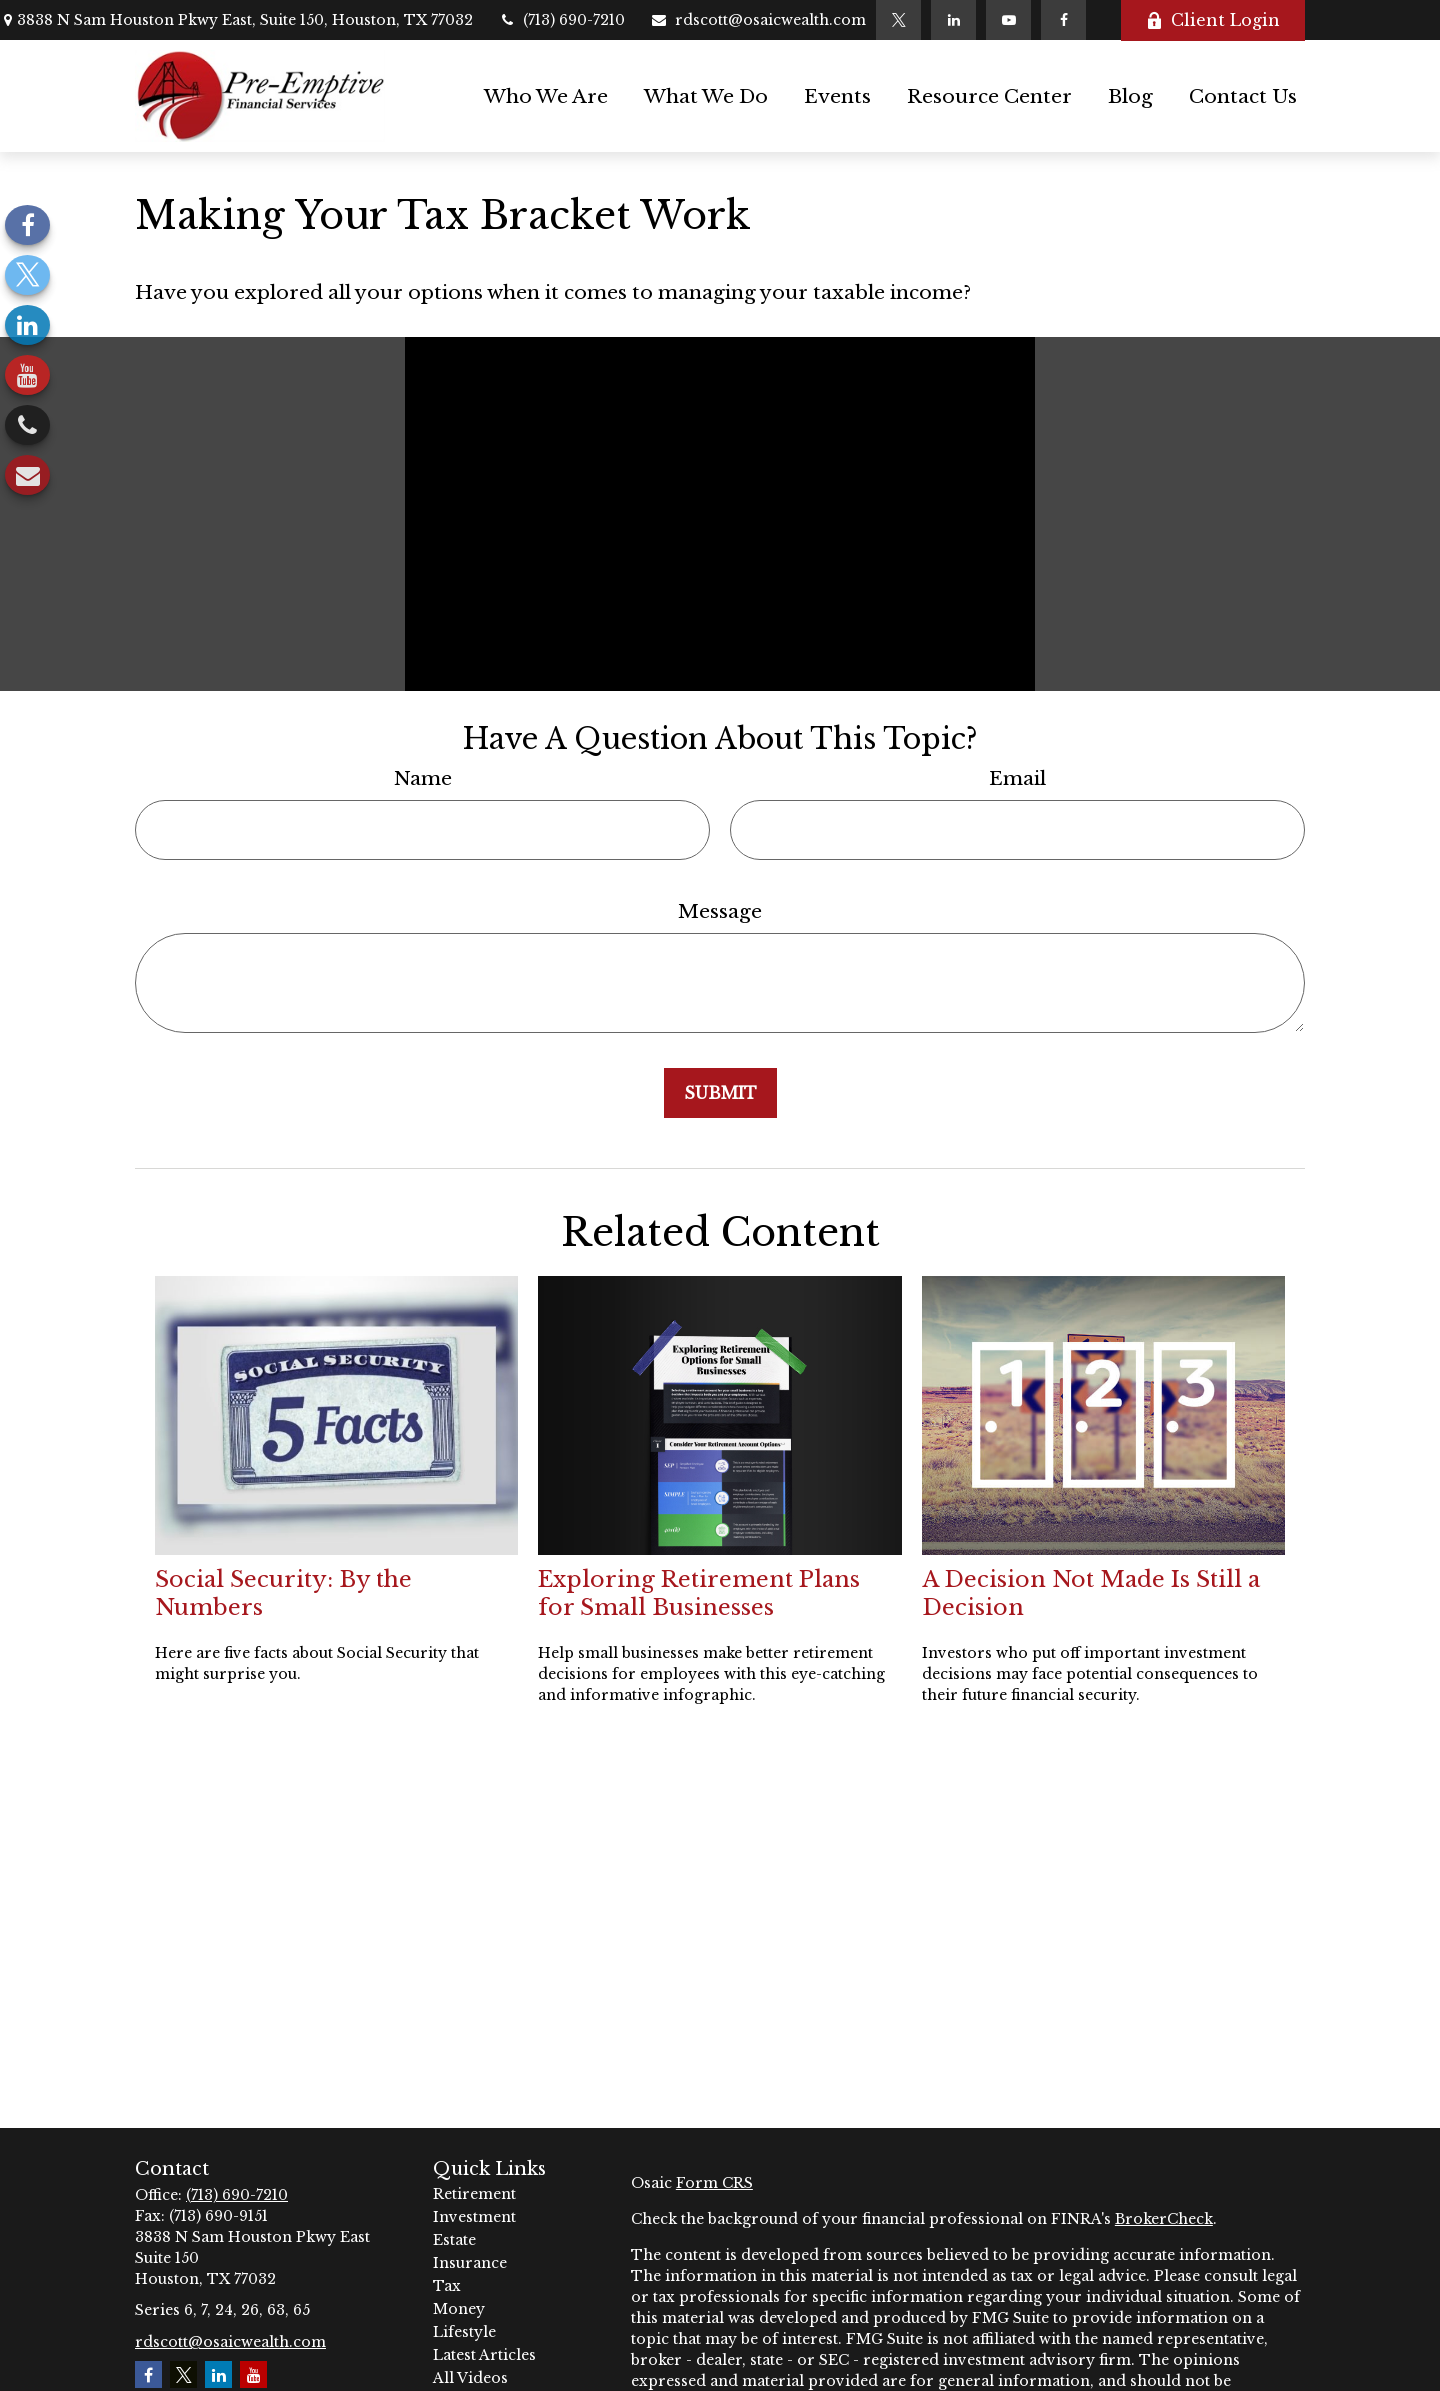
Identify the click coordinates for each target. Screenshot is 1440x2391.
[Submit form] (720, 1093)
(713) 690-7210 (561, 20)
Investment (474, 2217)
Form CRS (714, 2183)
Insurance (470, 2263)
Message (720, 911)
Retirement (474, 2194)
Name (423, 778)
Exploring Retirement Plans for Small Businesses (699, 1593)
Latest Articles (484, 2355)
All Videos (470, 2378)
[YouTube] (1008, 20)
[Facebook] (1063, 20)
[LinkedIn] (953, 20)
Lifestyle (464, 2332)
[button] (546, 96)
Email (1017, 778)
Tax (447, 2286)
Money (459, 2309)
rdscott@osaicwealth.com (758, 20)
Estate (454, 2240)
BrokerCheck (1164, 2219)
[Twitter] (898, 20)
